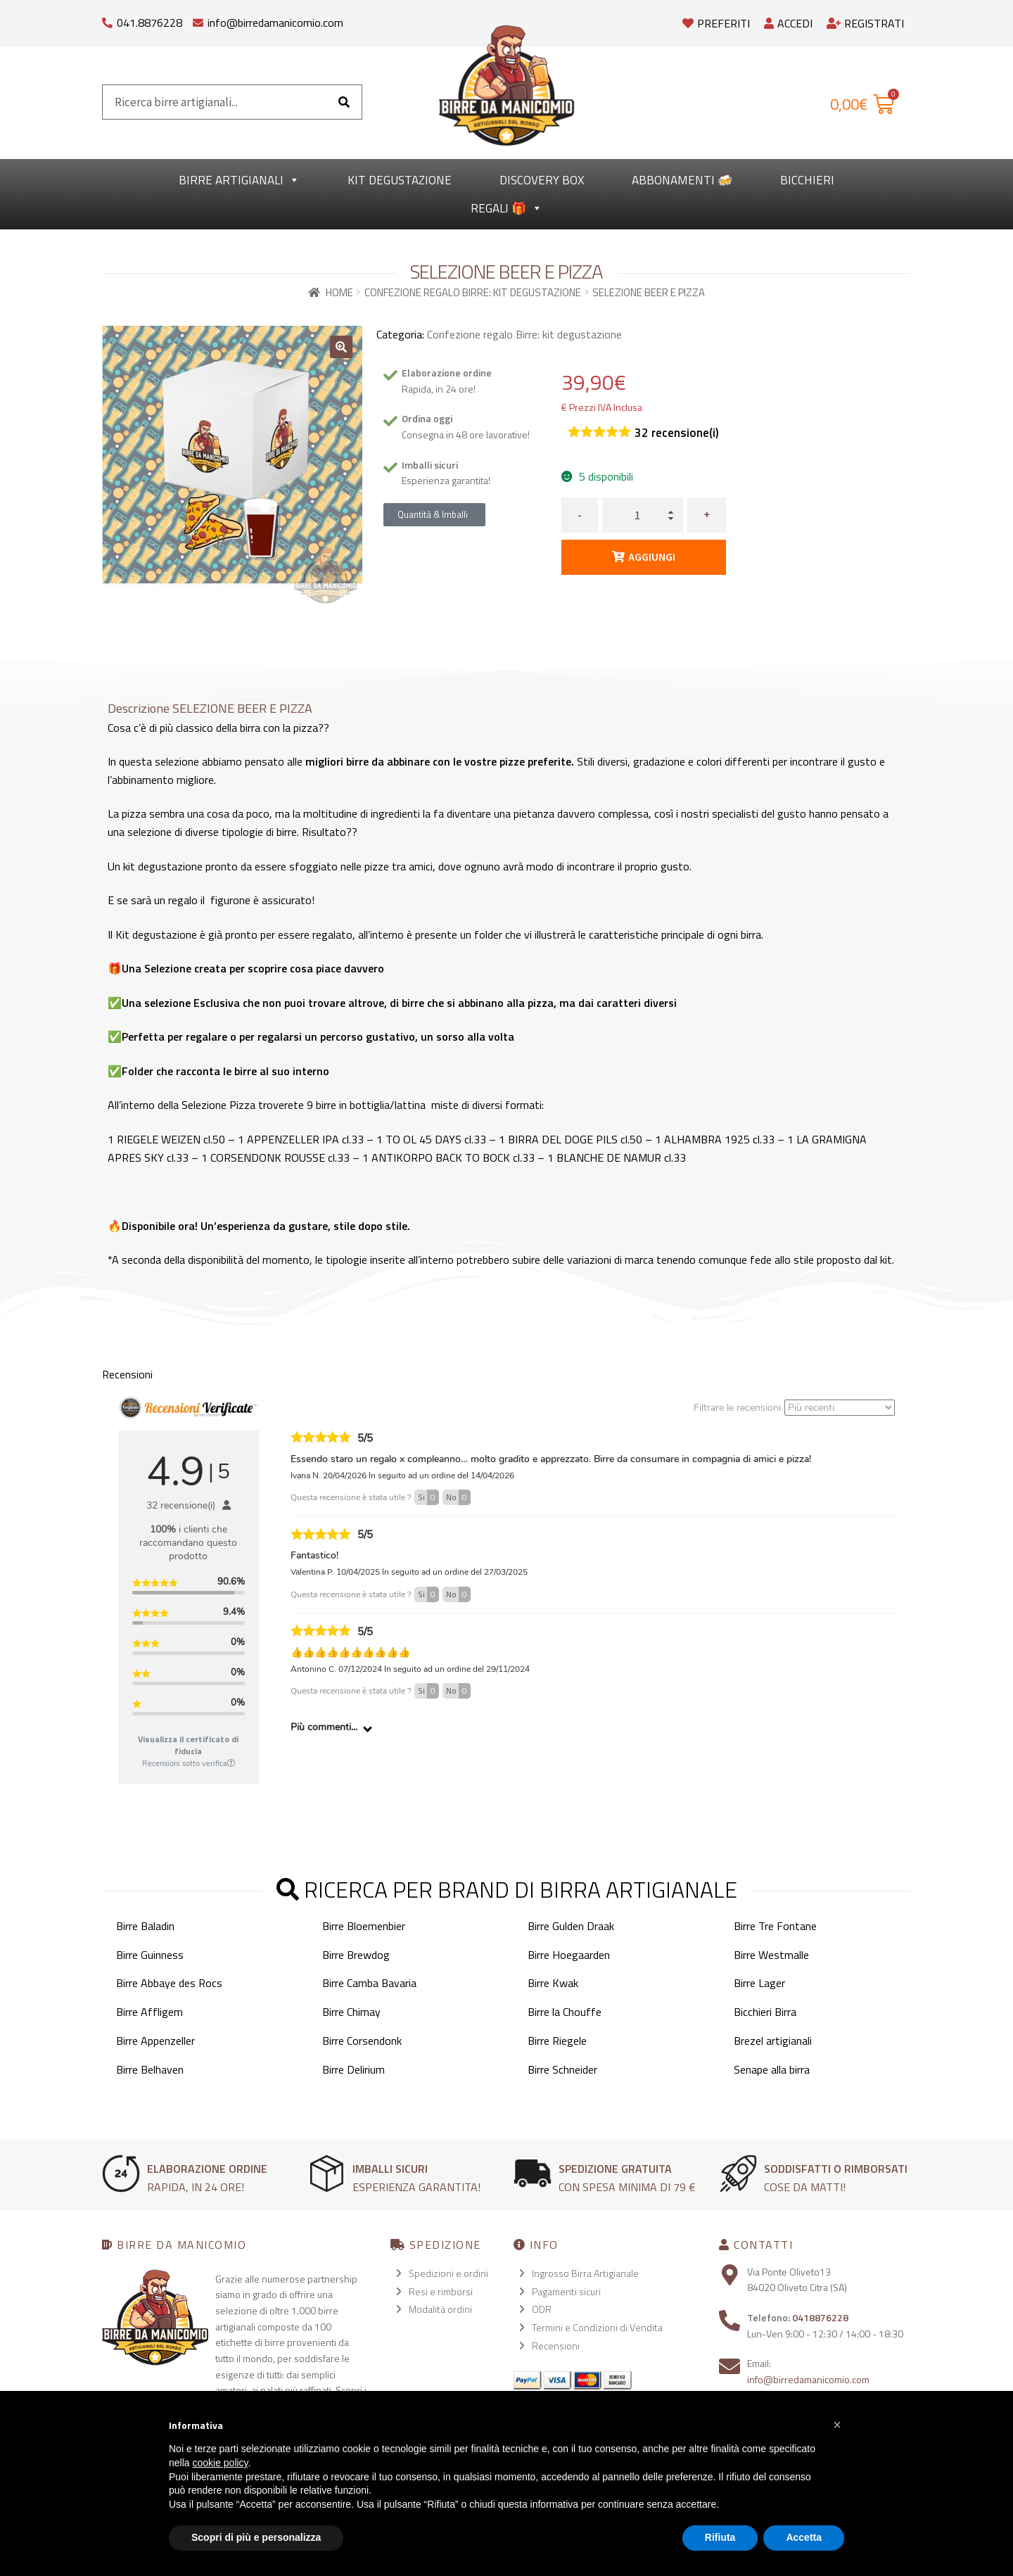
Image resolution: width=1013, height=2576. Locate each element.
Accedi (788, 23)
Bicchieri (807, 180)
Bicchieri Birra (765, 2011)
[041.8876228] (107, 19)
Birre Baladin (145, 1925)
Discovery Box (541, 180)
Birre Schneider (562, 2069)
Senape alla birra (772, 2069)
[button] (341, 347)
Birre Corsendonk (362, 2040)
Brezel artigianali (773, 2040)
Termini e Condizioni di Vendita (597, 2327)
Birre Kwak (553, 1982)
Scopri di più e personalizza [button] (256, 2537)
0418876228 (820, 2317)
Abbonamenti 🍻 (682, 180)
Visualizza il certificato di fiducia (188, 1745)
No (458, 1497)
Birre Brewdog (356, 1954)
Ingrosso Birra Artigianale (585, 2273)
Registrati (865, 23)
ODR (542, 2309)
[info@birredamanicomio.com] (198, 19)
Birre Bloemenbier (363, 1925)
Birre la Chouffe (564, 2011)
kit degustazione (400, 180)
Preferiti (716, 23)
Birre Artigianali (239, 180)
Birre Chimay (351, 2011)
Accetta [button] (804, 2537)
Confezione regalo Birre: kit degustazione (472, 292)
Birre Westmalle (771, 1954)
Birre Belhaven (150, 2069)
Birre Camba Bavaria (369, 1982)
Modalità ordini (440, 2309)
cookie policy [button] (220, 2462)
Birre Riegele (557, 2040)
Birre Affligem (149, 2011)
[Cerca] (344, 102)
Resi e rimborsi (441, 2291)
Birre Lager (759, 1982)
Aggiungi (651, 557)
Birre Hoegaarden (569, 1954)
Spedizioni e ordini (448, 2273)
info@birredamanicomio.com (275, 22)
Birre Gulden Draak (571, 1925)
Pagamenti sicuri (566, 2291)
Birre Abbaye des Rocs (169, 1982)
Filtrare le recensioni (794, 1407)
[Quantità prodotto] (643, 515)
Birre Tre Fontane (775, 1925)
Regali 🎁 (506, 208)
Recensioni (556, 2345)
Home (339, 292)
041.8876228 (149, 22)
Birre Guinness (150, 1954)
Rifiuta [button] (720, 2537)
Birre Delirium (353, 2069)
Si (428, 1497)
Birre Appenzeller (155, 2040)
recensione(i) (677, 433)
